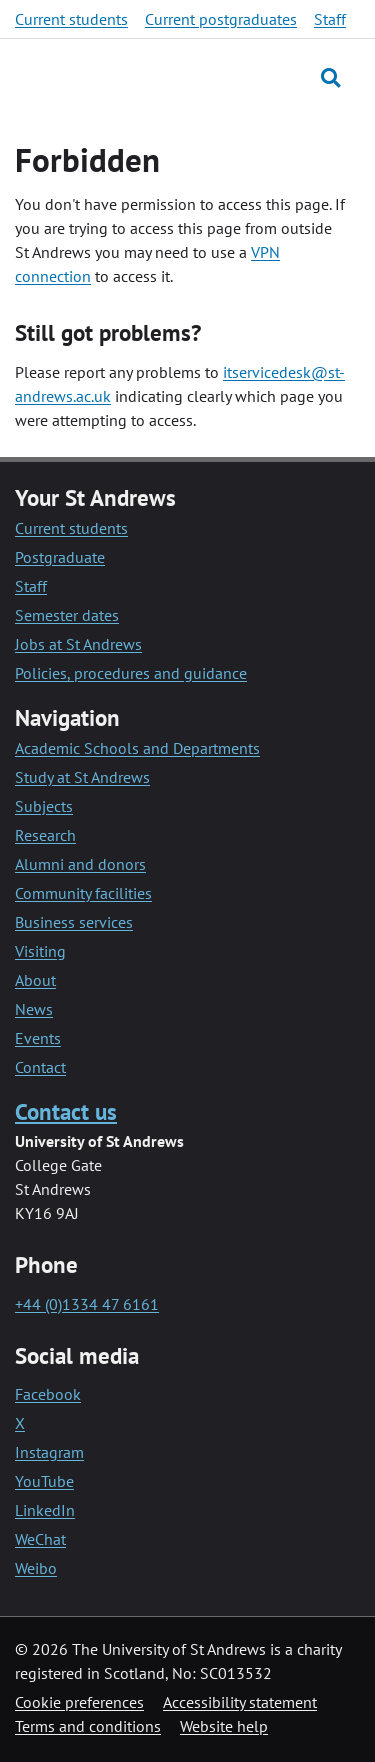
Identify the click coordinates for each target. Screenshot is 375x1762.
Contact (40, 1067)
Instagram (49, 1452)
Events (38, 1038)
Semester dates (67, 615)
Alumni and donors (80, 864)
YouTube (44, 1481)
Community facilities (83, 893)
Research (45, 835)
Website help (224, 1726)
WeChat (40, 1539)
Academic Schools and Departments (137, 748)
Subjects (44, 806)
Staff (330, 19)
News (34, 1009)
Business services (74, 922)
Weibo (36, 1568)
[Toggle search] (330, 78)
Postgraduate (60, 557)
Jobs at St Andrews (78, 644)
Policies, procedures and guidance (131, 673)
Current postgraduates (221, 19)
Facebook (48, 1394)
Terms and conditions (88, 1726)
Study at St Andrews (82, 777)
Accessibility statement (240, 1702)
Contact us (66, 1111)
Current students (71, 19)
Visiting (40, 951)
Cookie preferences (79, 1702)
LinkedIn (45, 1510)
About (35, 980)
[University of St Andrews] (109, 77)
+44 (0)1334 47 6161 (87, 1304)
